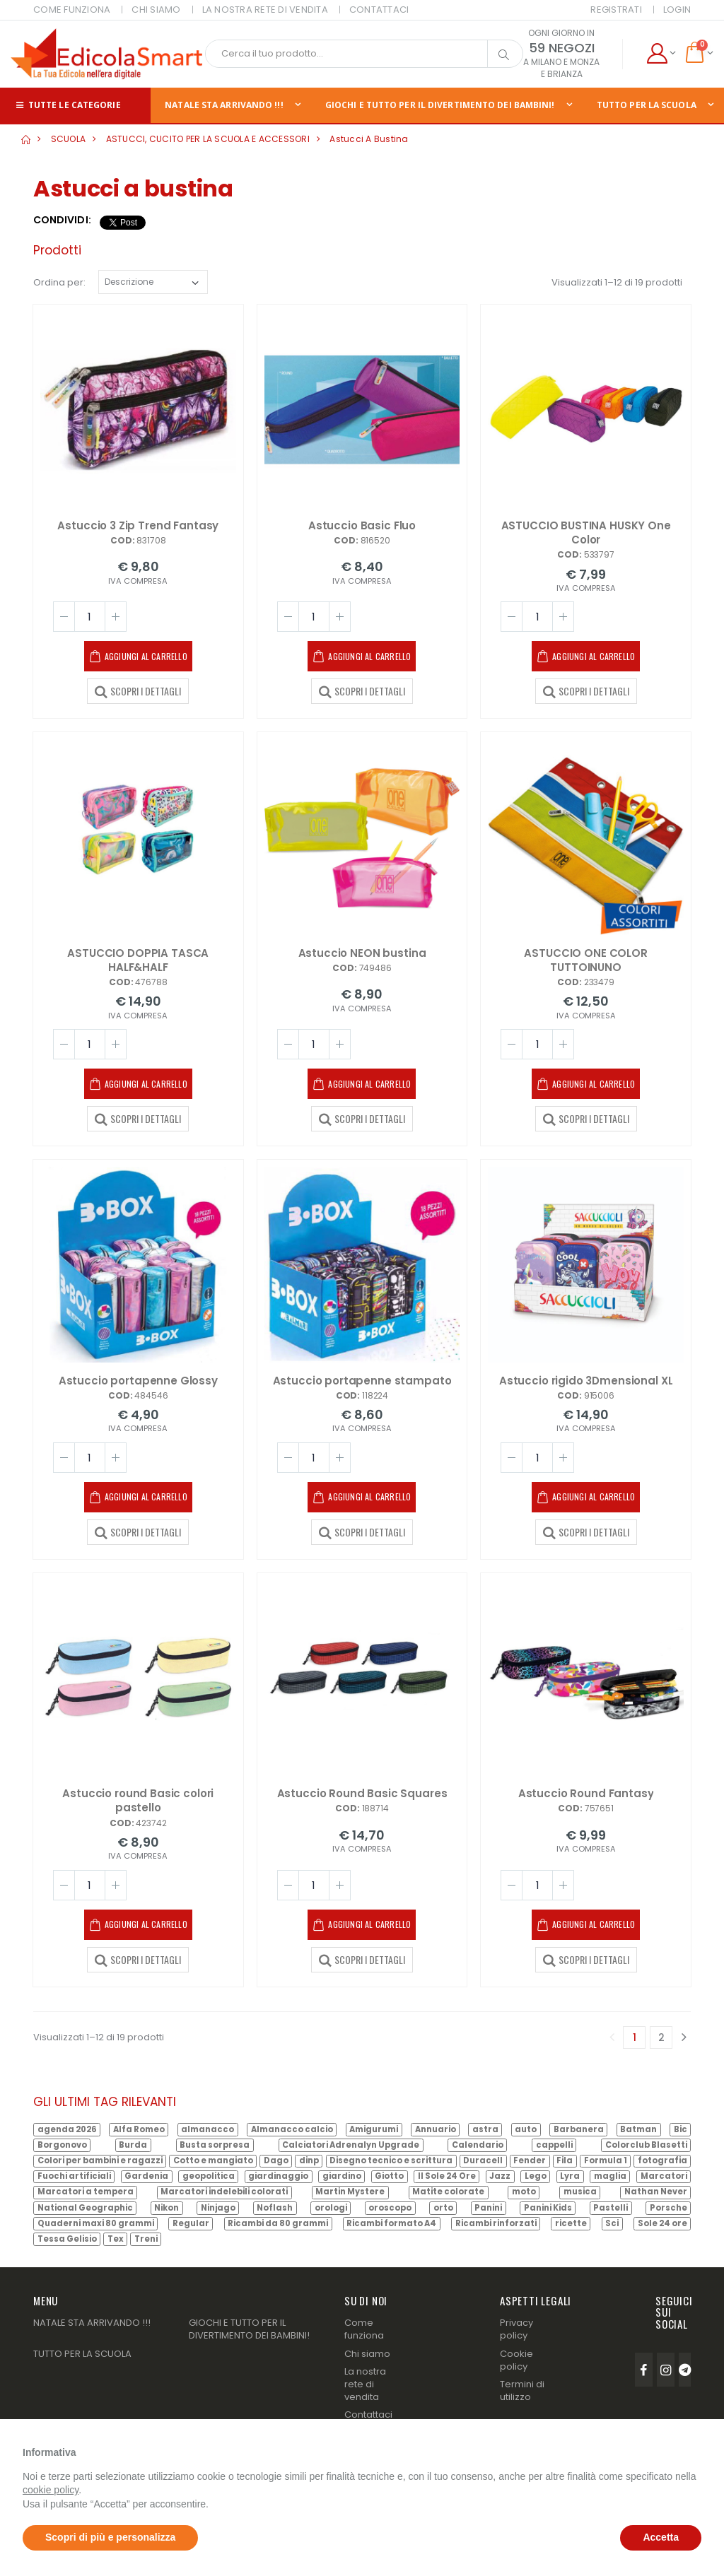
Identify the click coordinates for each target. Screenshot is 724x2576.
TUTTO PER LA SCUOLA (82, 2353)
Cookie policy (516, 2360)
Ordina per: (59, 282)
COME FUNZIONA (71, 9)
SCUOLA (68, 139)
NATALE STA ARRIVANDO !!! (224, 105)
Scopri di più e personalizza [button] (110, 2537)
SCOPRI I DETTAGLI (138, 690)
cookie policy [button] (50, 2489)
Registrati (616, 9)
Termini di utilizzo (522, 2390)
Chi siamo (367, 2353)
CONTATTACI (379, 9)
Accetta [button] (661, 2537)
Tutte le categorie (67, 105)
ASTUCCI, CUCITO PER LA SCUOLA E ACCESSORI (208, 139)
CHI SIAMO (156, 9)
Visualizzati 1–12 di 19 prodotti (616, 282)
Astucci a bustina (368, 139)
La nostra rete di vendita (365, 2384)
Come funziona (364, 2329)
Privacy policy (516, 2329)
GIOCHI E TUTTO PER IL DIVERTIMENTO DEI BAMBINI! (440, 105)
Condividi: (62, 220)
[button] (661, 53)
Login (677, 9)
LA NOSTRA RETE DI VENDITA (265, 9)
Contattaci (368, 2414)
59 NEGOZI (562, 48)
